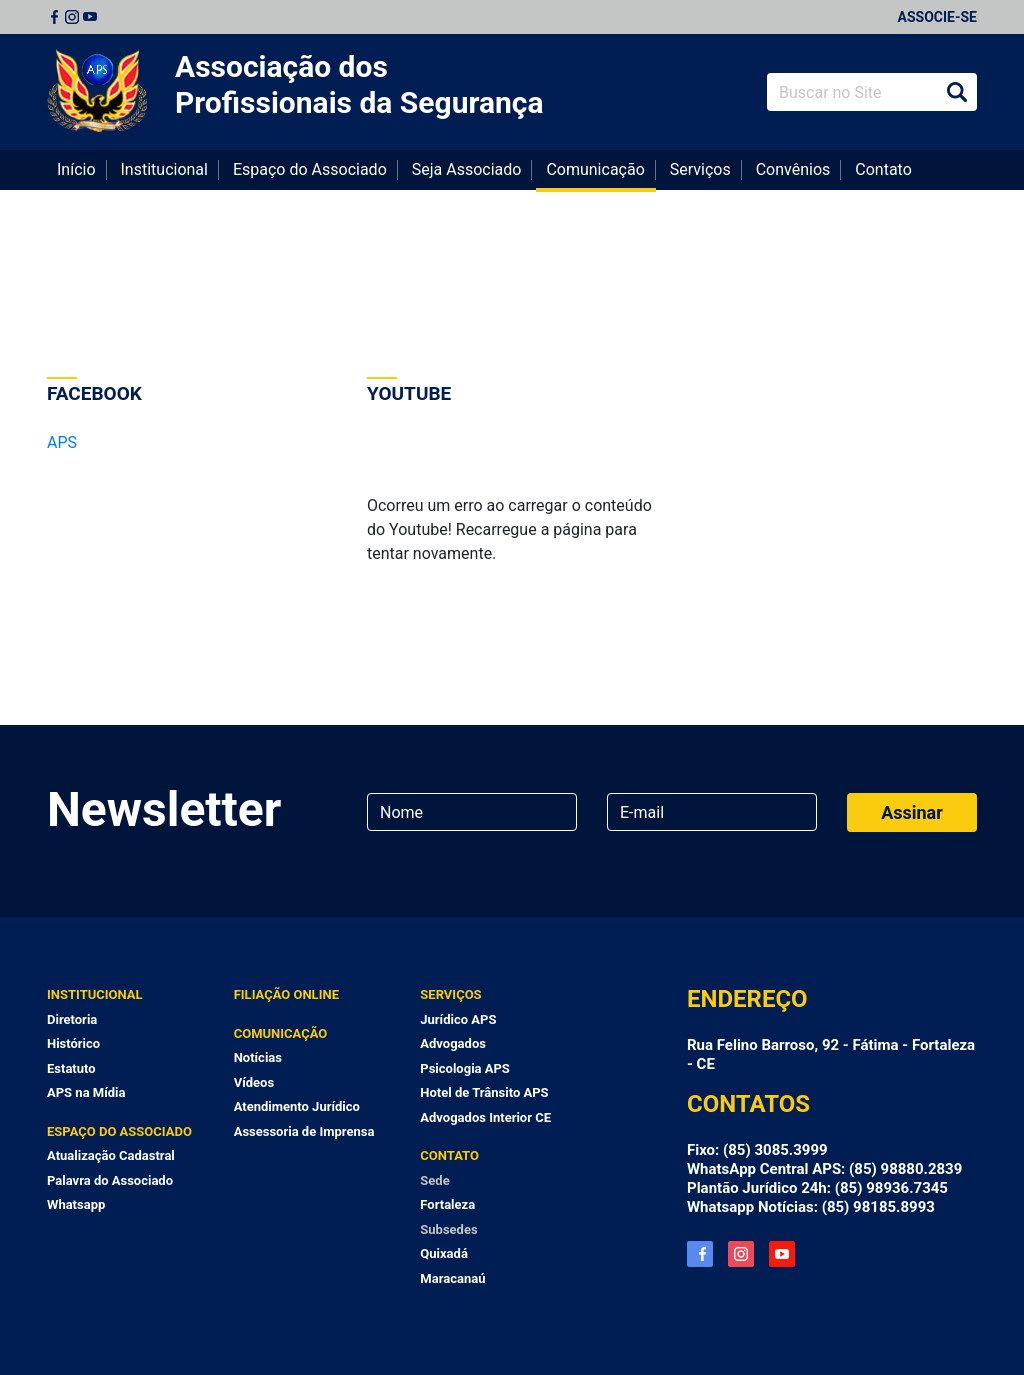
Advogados (453, 1043)
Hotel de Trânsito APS (484, 1092)
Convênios (793, 169)
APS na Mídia (86, 1092)
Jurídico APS (458, 1019)
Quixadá (444, 1253)
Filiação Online (286, 994)
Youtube (90, 17)
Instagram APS (741, 1254)
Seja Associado (467, 169)
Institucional (164, 169)
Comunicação (595, 169)
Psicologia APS (465, 1068)
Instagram (72, 17)
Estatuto (71, 1068)
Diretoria (72, 1019)
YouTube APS (782, 1254)
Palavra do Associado (110, 1180)
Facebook (54, 17)
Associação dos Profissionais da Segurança (359, 84)
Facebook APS (700, 1254)
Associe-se (937, 17)
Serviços (700, 169)
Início (76, 169)
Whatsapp (76, 1204)
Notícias (258, 1057)
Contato (883, 169)
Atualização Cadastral (111, 1155)
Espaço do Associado (310, 169)
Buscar (957, 92)
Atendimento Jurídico (297, 1106)
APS (62, 442)
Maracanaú (452, 1278)
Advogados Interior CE (485, 1117)
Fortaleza (447, 1204)
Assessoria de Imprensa (304, 1131)
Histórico (73, 1043)
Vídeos (254, 1082)
